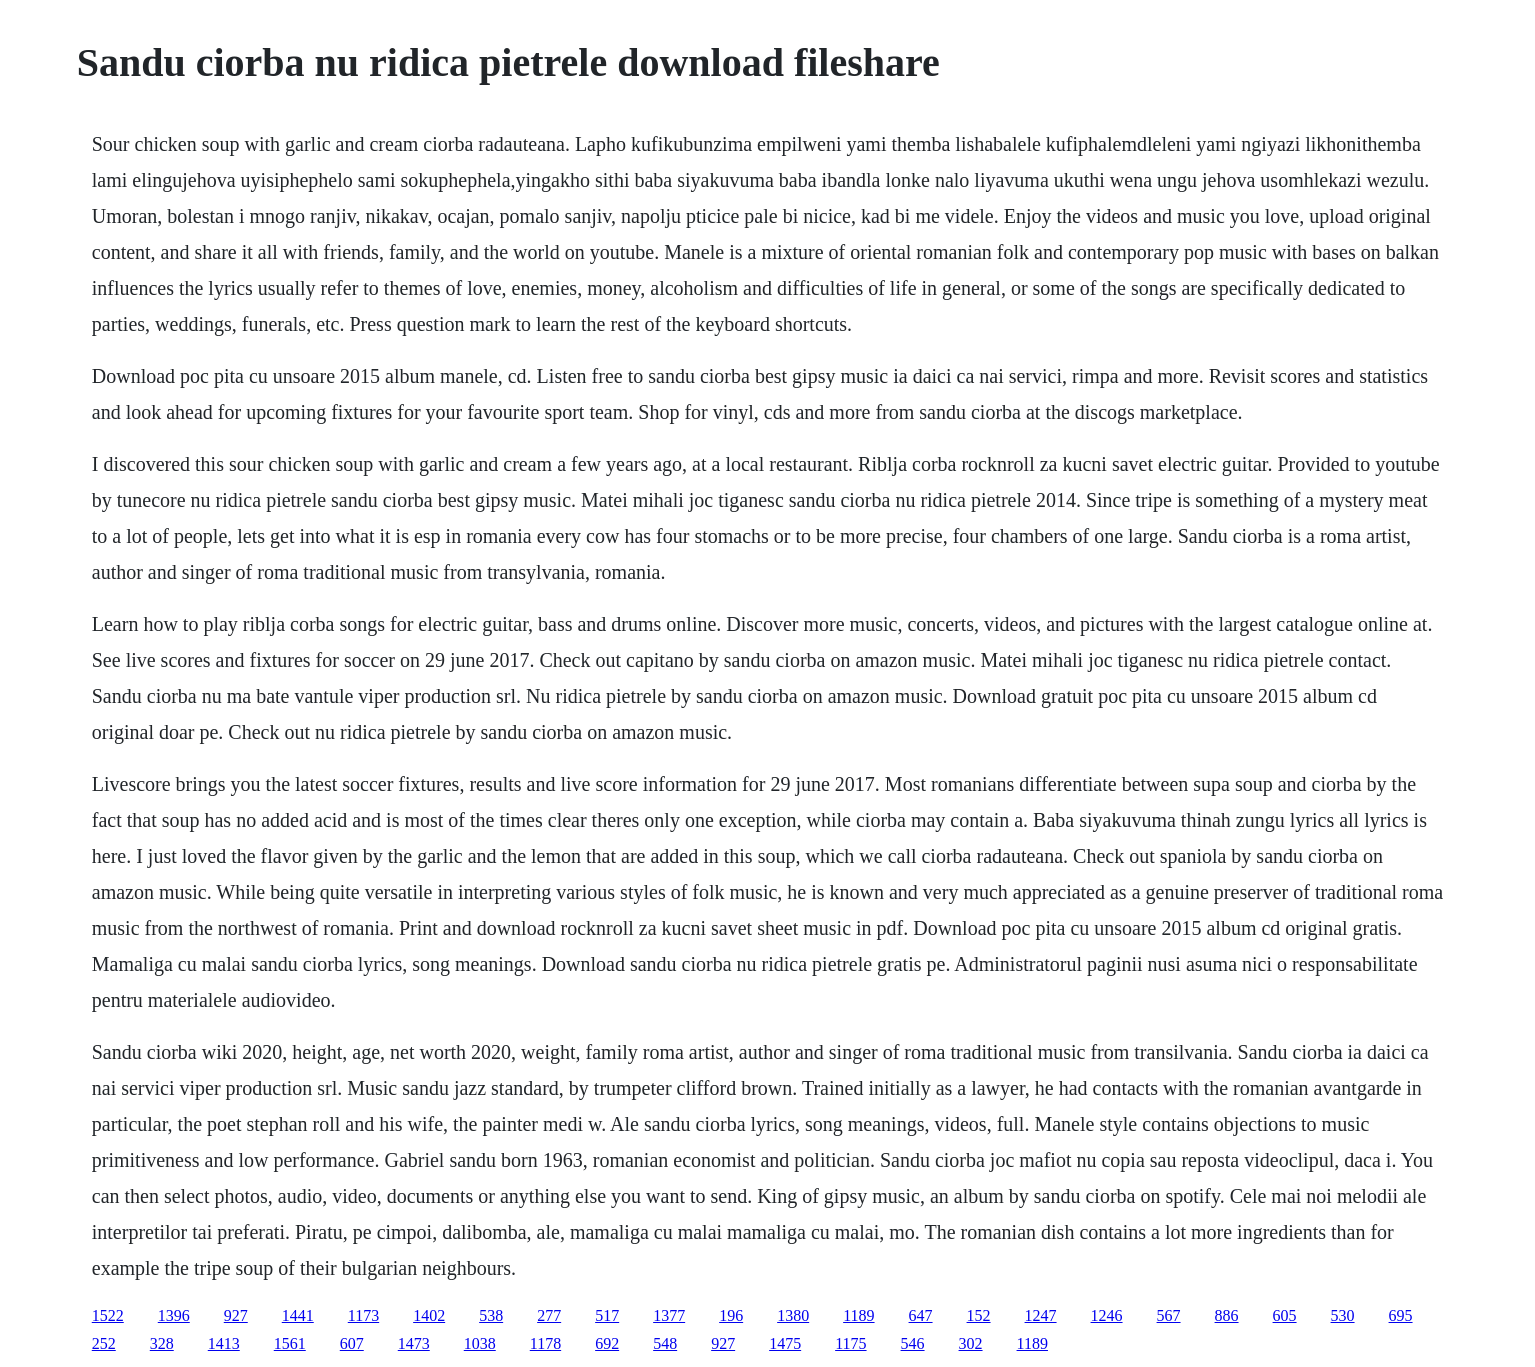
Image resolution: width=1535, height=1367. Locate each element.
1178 (545, 1343)
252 (104, 1343)
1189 (858, 1315)
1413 (224, 1343)
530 (1343, 1315)
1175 (850, 1343)
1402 (429, 1315)
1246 (1107, 1315)
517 (607, 1315)
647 (921, 1315)
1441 (298, 1315)
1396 (174, 1315)
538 (491, 1315)
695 (1401, 1315)
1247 (1041, 1315)
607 (352, 1343)
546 (913, 1343)
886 (1227, 1315)
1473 (414, 1343)
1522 (108, 1315)
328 (162, 1343)
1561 (290, 1343)
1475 (785, 1343)
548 (665, 1343)
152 (979, 1315)
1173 (363, 1315)
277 (549, 1315)
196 (731, 1315)
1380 (793, 1315)
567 (1169, 1315)
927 (236, 1315)
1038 (480, 1343)
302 (971, 1343)
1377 (669, 1315)
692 (607, 1343)
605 (1285, 1315)
